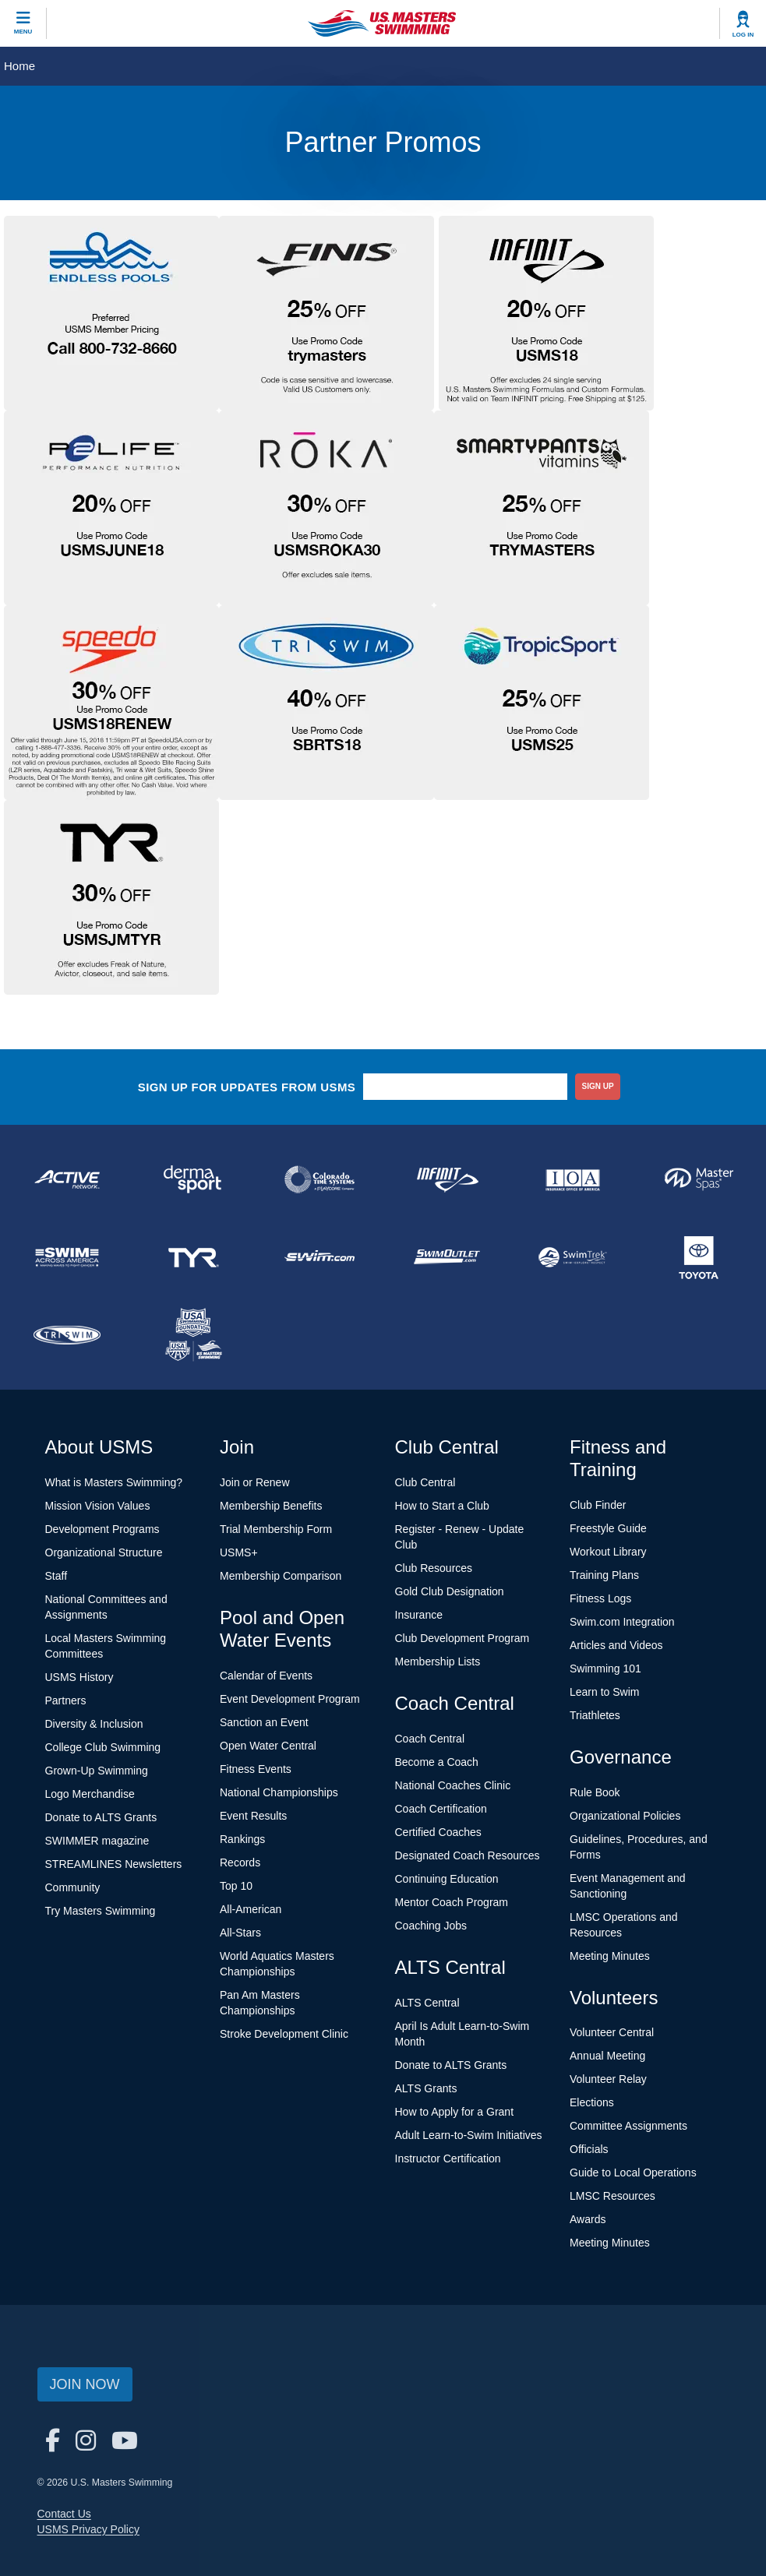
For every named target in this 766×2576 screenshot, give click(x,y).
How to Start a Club (442, 1505)
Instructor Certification (448, 2158)
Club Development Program (462, 1638)
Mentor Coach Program (452, 1902)
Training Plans (604, 1575)
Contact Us (64, 2513)
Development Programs (102, 1529)
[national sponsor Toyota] (699, 1257)
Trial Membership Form (276, 1529)
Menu (23, 31)
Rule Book (595, 1792)
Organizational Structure (104, 1552)
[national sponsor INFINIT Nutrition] (446, 1179)
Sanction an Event (264, 1722)
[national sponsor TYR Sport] (193, 1257)
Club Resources (434, 1568)
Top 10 (236, 1886)
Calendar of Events (266, 1675)
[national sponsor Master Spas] (699, 1179)
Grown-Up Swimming (96, 1770)
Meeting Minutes (610, 1956)
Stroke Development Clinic (284, 2034)
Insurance (419, 1615)
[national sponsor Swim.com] (319, 1257)
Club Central (425, 1482)
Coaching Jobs (431, 1925)
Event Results (253, 1816)
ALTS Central (427, 2002)
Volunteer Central (612, 2032)
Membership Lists (438, 1661)
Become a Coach (436, 1762)
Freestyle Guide (608, 1528)
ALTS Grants (426, 2088)
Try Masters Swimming (100, 1911)
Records (240, 1862)
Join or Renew (255, 1482)
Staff (56, 1576)
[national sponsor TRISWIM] (67, 1335)
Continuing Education (447, 1879)
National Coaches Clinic (453, 1785)
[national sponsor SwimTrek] (573, 1257)
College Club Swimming (103, 1747)
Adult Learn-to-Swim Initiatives (468, 2135)
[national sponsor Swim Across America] (67, 1257)
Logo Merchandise (90, 1794)
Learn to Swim (604, 1692)
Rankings (242, 1839)
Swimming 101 (605, 1668)
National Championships (279, 1792)
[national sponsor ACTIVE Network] (67, 1179)
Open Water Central (268, 1745)
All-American (250, 1909)
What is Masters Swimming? (114, 1482)
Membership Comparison (280, 1576)
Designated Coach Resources (467, 1855)
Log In (743, 34)
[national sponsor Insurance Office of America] (573, 1179)
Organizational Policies (625, 1816)
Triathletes (595, 1715)
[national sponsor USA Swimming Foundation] (193, 1335)
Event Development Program (290, 1699)
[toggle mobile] (23, 23)
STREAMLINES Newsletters (113, 1864)
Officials (589, 2149)
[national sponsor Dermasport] (193, 1179)
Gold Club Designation (449, 1591)
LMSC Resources (612, 2196)
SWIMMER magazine (97, 1840)
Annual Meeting (607, 2055)
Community (73, 1887)
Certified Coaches (438, 1832)
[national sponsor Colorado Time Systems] (319, 1179)
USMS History (79, 1677)
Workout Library (608, 1551)
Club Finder (598, 1505)
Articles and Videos (616, 1645)
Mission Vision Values (97, 1505)
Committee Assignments (628, 2126)
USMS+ (239, 1552)
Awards (587, 2219)
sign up (598, 1086)
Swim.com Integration (622, 1622)
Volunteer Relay (608, 2079)
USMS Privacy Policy (88, 2529)
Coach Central (430, 1738)
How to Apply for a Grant (454, 2112)
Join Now (85, 2384)
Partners (65, 1700)
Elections (592, 2102)
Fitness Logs (600, 1598)
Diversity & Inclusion (94, 1724)
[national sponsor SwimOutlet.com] (446, 1257)
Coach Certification (441, 1808)
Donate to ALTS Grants (101, 1817)
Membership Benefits (271, 1505)
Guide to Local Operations (633, 2172)
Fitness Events (255, 1769)
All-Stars (240, 1932)
